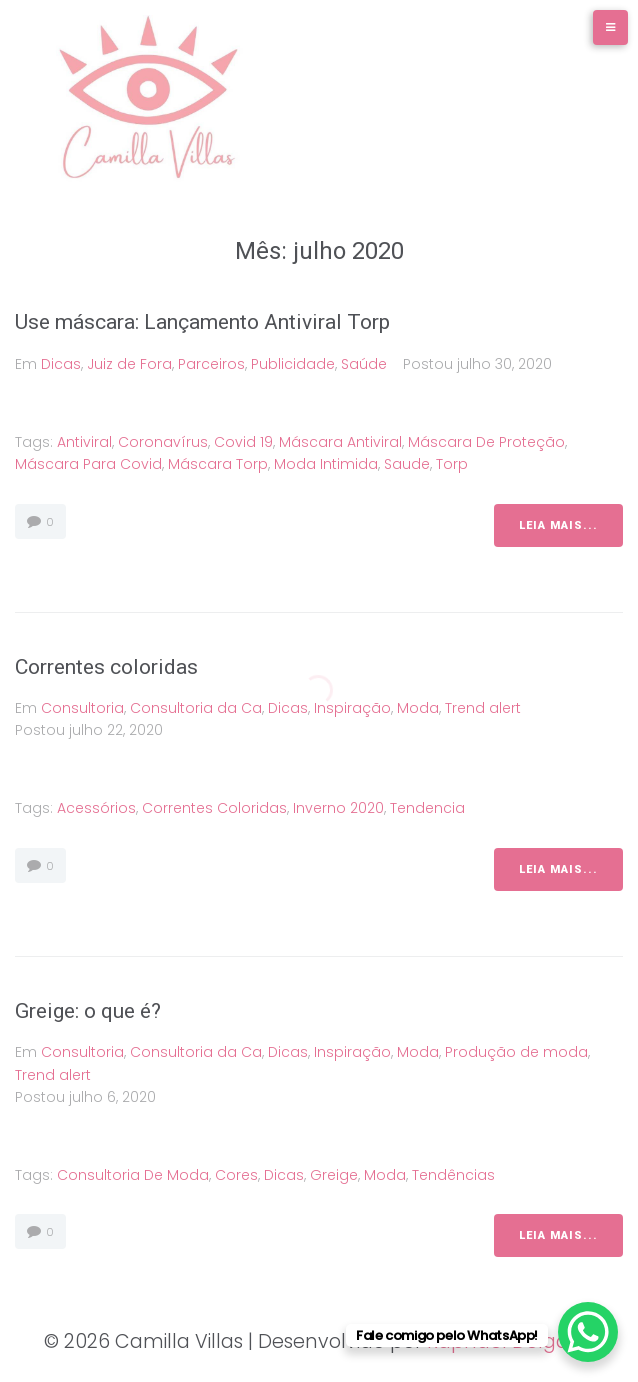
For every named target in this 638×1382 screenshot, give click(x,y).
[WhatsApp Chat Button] (588, 1332)
